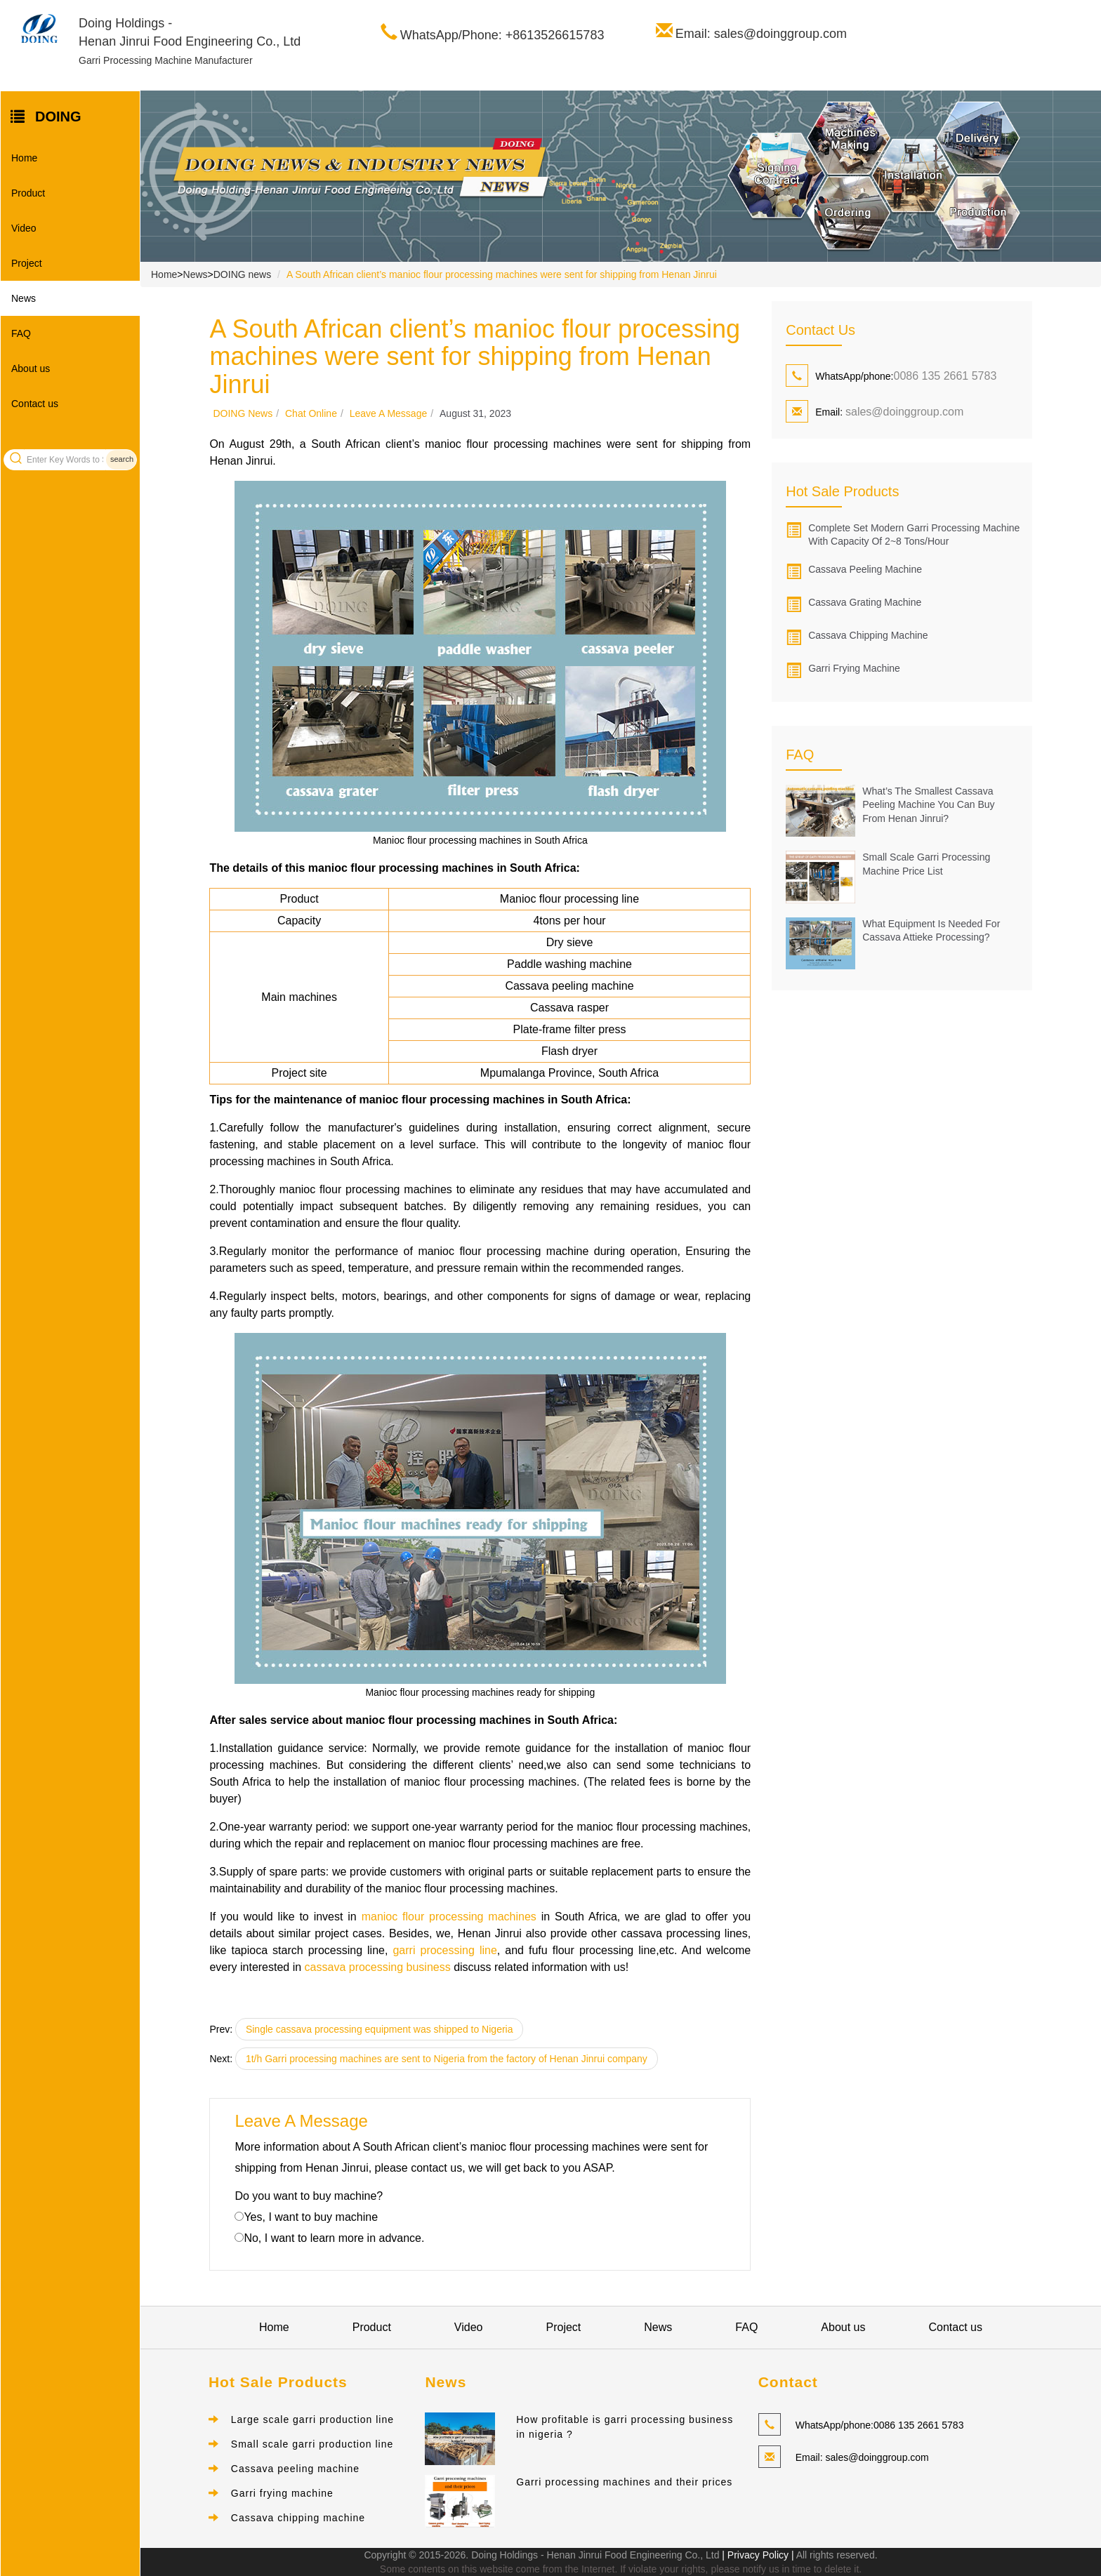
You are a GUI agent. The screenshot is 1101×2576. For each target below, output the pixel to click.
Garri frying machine (854, 668)
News (23, 298)
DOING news (242, 274)
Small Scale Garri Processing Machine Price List (926, 864)
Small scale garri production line (312, 2444)
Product (28, 193)
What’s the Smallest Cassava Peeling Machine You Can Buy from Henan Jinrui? (928, 804)
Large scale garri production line (312, 2419)
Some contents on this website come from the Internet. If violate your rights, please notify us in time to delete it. (621, 2569)
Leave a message (389, 413)
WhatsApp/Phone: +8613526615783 (502, 35)
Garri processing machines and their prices (624, 2482)
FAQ (21, 333)
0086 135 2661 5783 (944, 376)
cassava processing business (378, 1967)
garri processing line (444, 1950)
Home (24, 158)
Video (24, 228)
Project (26, 263)
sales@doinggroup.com (904, 412)
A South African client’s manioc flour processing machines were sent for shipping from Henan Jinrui (501, 274)
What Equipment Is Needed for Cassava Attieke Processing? (931, 930)
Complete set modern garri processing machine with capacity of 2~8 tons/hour (914, 534)
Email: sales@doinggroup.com (761, 34)
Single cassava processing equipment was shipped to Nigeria (379, 2029)
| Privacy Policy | (756, 2555)
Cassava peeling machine (865, 569)
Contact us (34, 403)
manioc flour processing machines (449, 1917)
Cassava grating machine (864, 602)
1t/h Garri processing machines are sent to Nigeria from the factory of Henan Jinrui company (446, 2058)
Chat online (311, 413)
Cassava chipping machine (868, 635)
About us (30, 368)
